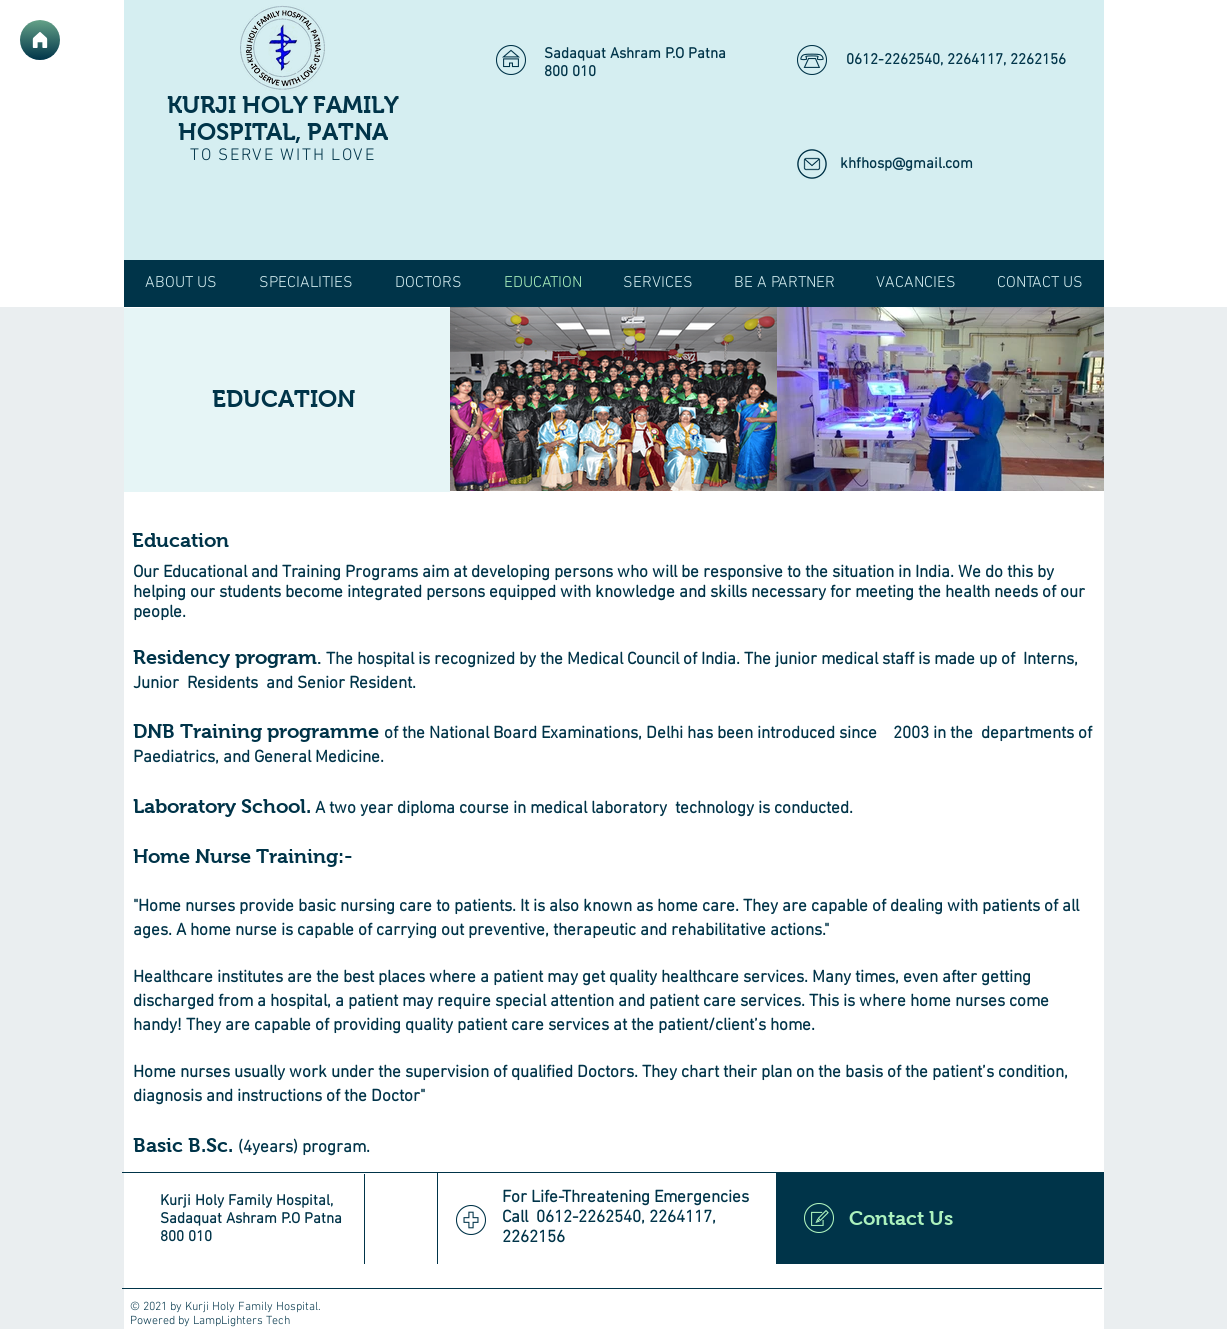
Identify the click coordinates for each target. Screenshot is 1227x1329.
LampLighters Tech (241, 1321)
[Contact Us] (940, 1218)
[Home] (40, 40)
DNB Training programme (256, 731)
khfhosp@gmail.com (906, 164)
